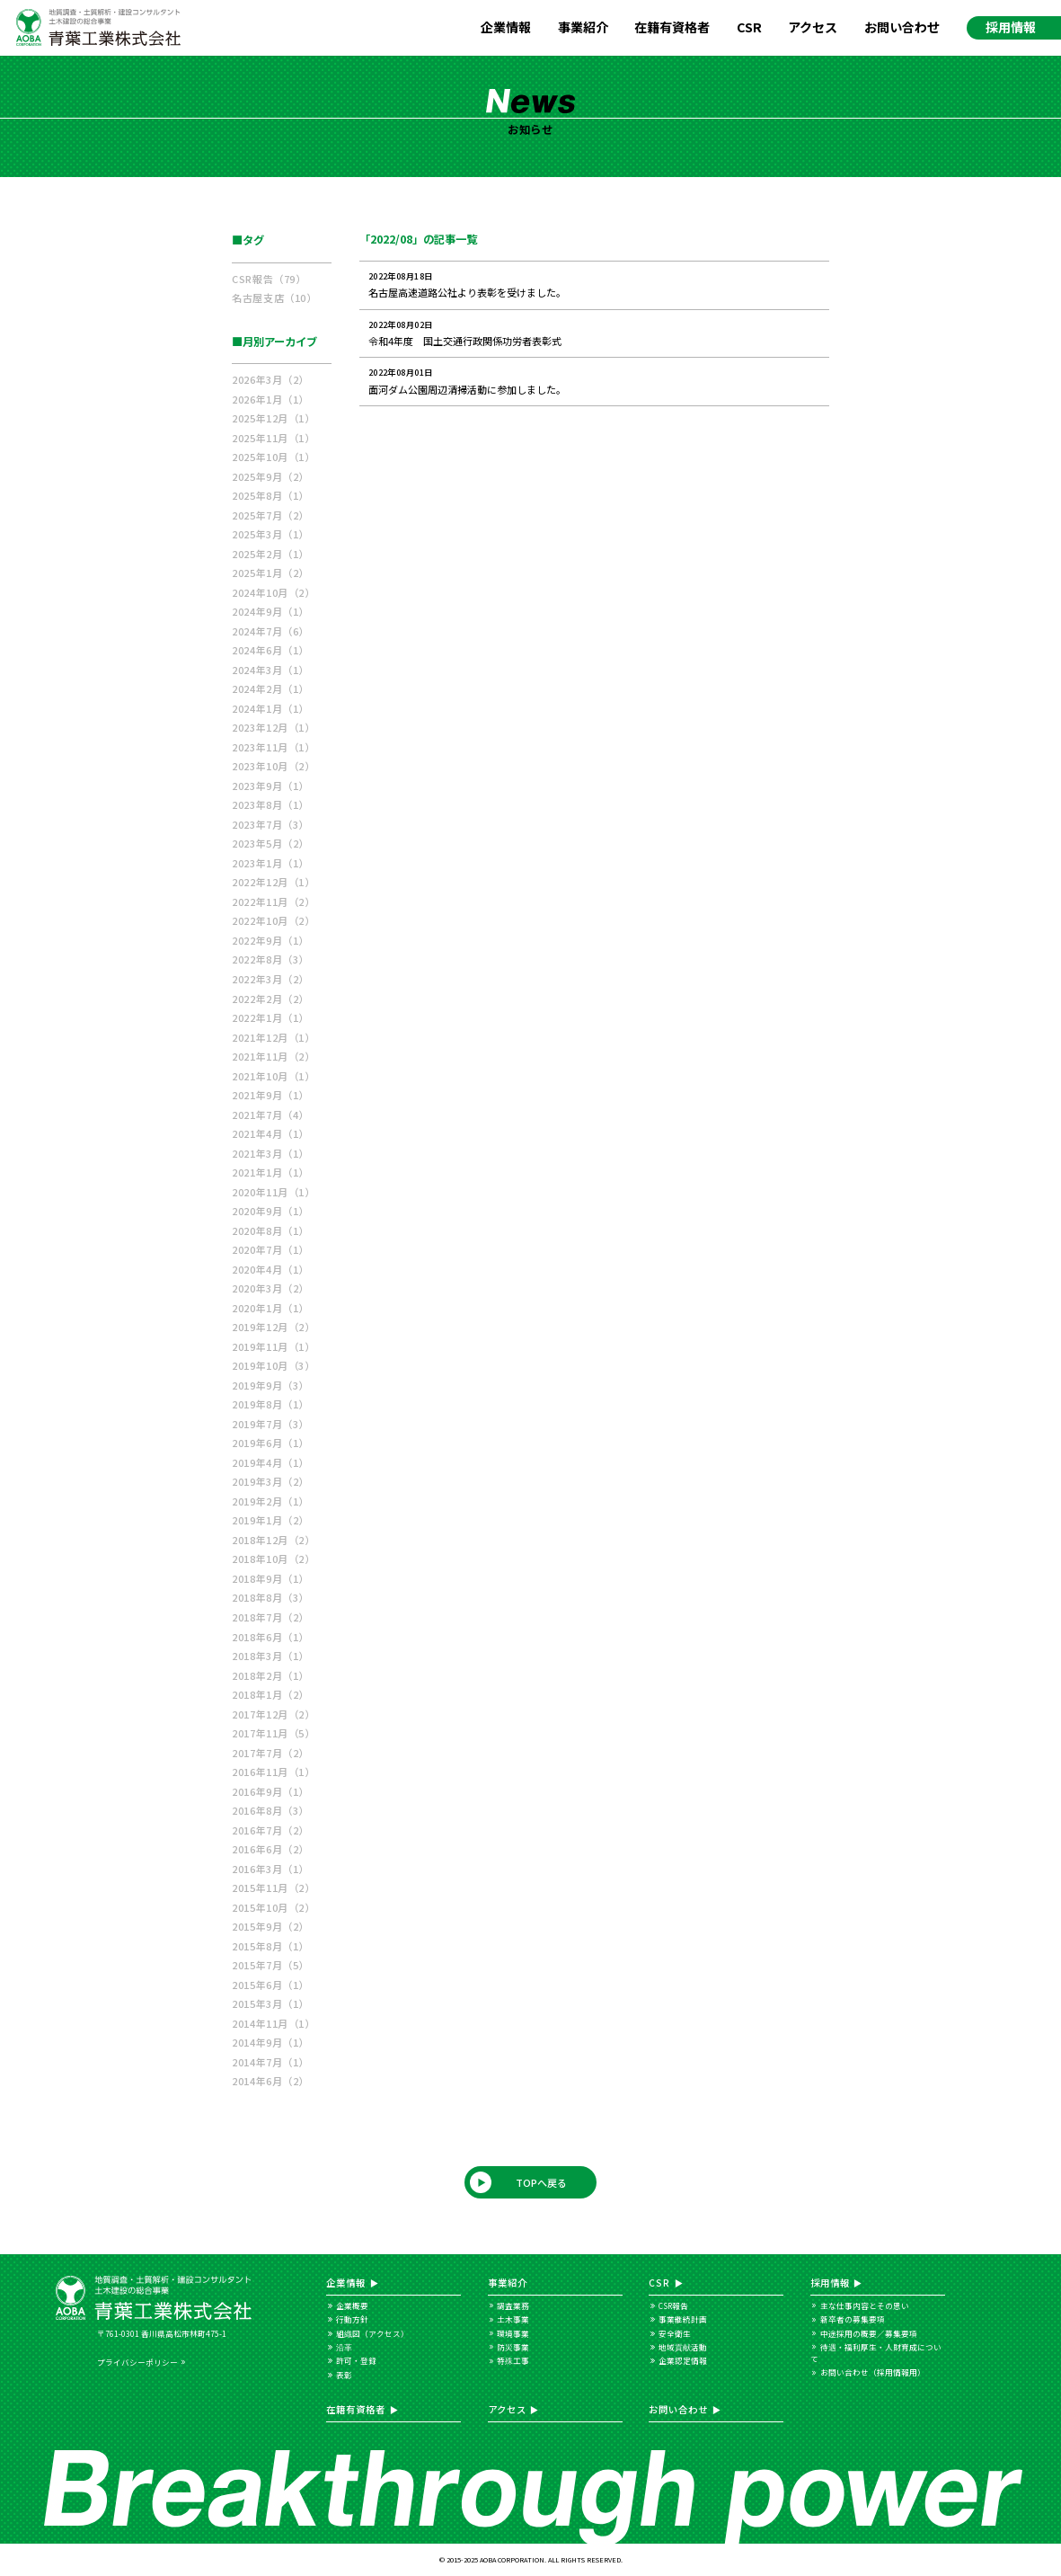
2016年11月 (273, 1771)
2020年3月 (270, 1288)
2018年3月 (270, 1655)
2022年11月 (273, 901)
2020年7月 (270, 1249)
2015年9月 (270, 1926)
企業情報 (506, 27)
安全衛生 (675, 2333)
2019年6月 (270, 1442)
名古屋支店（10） (274, 297)
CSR (749, 27)
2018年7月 (270, 1617)
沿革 (344, 2346)
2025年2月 (270, 553)
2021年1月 (270, 1172)
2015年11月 (273, 1887)
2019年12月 (273, 1326)
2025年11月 (273, 438)
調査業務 (513, 2305)
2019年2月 (270, 1501)
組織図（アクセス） (372, 2333)
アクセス (812, 27)
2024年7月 (270, 631)
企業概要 (352, 2305)
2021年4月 (270, 1133)
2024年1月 (270, 708)
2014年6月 (270, 2081)
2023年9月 (270, 785)
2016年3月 (270, 1868)
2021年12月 (273, 1037)
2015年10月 (273, 1907)
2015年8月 (270, 1946)
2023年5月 (270, 843)
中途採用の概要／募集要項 (868, 2333)
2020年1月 (270, 1308)
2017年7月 (270, 1752)
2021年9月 (270, 1095)
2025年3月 (270, 534)
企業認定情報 (683, 2360)
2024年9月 (270, 611)
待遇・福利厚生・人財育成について (876, 2352)
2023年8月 (270, 804)
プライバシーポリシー (137, 2362)
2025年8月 (270, 495)
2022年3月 (270, 979)
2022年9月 (270, 940)
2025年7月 (270, 515)
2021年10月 (273, 1076)
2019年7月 (270, 1424)
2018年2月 (270, 1675)
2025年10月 (273, 456)
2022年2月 (270, 998)
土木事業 (513, 2319)
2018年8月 (270, 1597)
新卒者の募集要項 (852, 2319)
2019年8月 (270, 1404)
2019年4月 (270, 1462)
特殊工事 (513, 2360)
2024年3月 (270, 669)
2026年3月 (270, 379)
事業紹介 (583, 27)
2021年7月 (270, 1114)
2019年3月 (270, 1481)
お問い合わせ (902, 27)
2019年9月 (270, 1385)
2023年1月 (270, 863)
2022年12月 (273, 882)
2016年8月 (270, 1810)
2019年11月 (273, 1346)
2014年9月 (270, 2042)
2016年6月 (270, 1849)
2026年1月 (270, 399)
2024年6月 (270, 650)
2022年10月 (273, 920)
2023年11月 (273, 747)
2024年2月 (270, 688)
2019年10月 (273, 1365)
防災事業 (513, 2346)
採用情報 (1011, 27)
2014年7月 (270, 2062)
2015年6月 (270, 1984)
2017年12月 (273, 1714)
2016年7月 (270, 1830)
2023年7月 (270, 824)
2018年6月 (270, 1637)
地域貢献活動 (683, 2346)
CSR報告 (673, 2305)
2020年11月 (273, 1192)
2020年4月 (270, 1269)
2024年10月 (273, 592)
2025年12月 (273, 418)
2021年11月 (273, 1056)
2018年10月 (273, 1558)
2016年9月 (270, 1791)
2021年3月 (270, 1153)
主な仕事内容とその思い (864, 2305)
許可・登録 (356, 2360)
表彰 (344, 2374)
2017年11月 (273, 1733)
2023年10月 (273, 766)
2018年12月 (273, 1539)
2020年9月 (270, 1211)
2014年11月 (273, 2023)
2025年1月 (270, 572)
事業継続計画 (683, 2319)
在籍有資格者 (672, 27)
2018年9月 (270, 1578)
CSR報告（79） (268, 278)
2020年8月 (270, 1230)
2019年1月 (270, 1520)
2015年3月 (270, 2003)
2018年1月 (270, 1694)
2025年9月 (270, 476)
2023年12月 (273, 727)
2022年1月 (270, 1017)
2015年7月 (270, 1965)
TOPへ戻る (541, 2182)
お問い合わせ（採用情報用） (872, 2372)
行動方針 (352, 2319)
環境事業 (513, 2333)
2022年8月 (270, 959)
